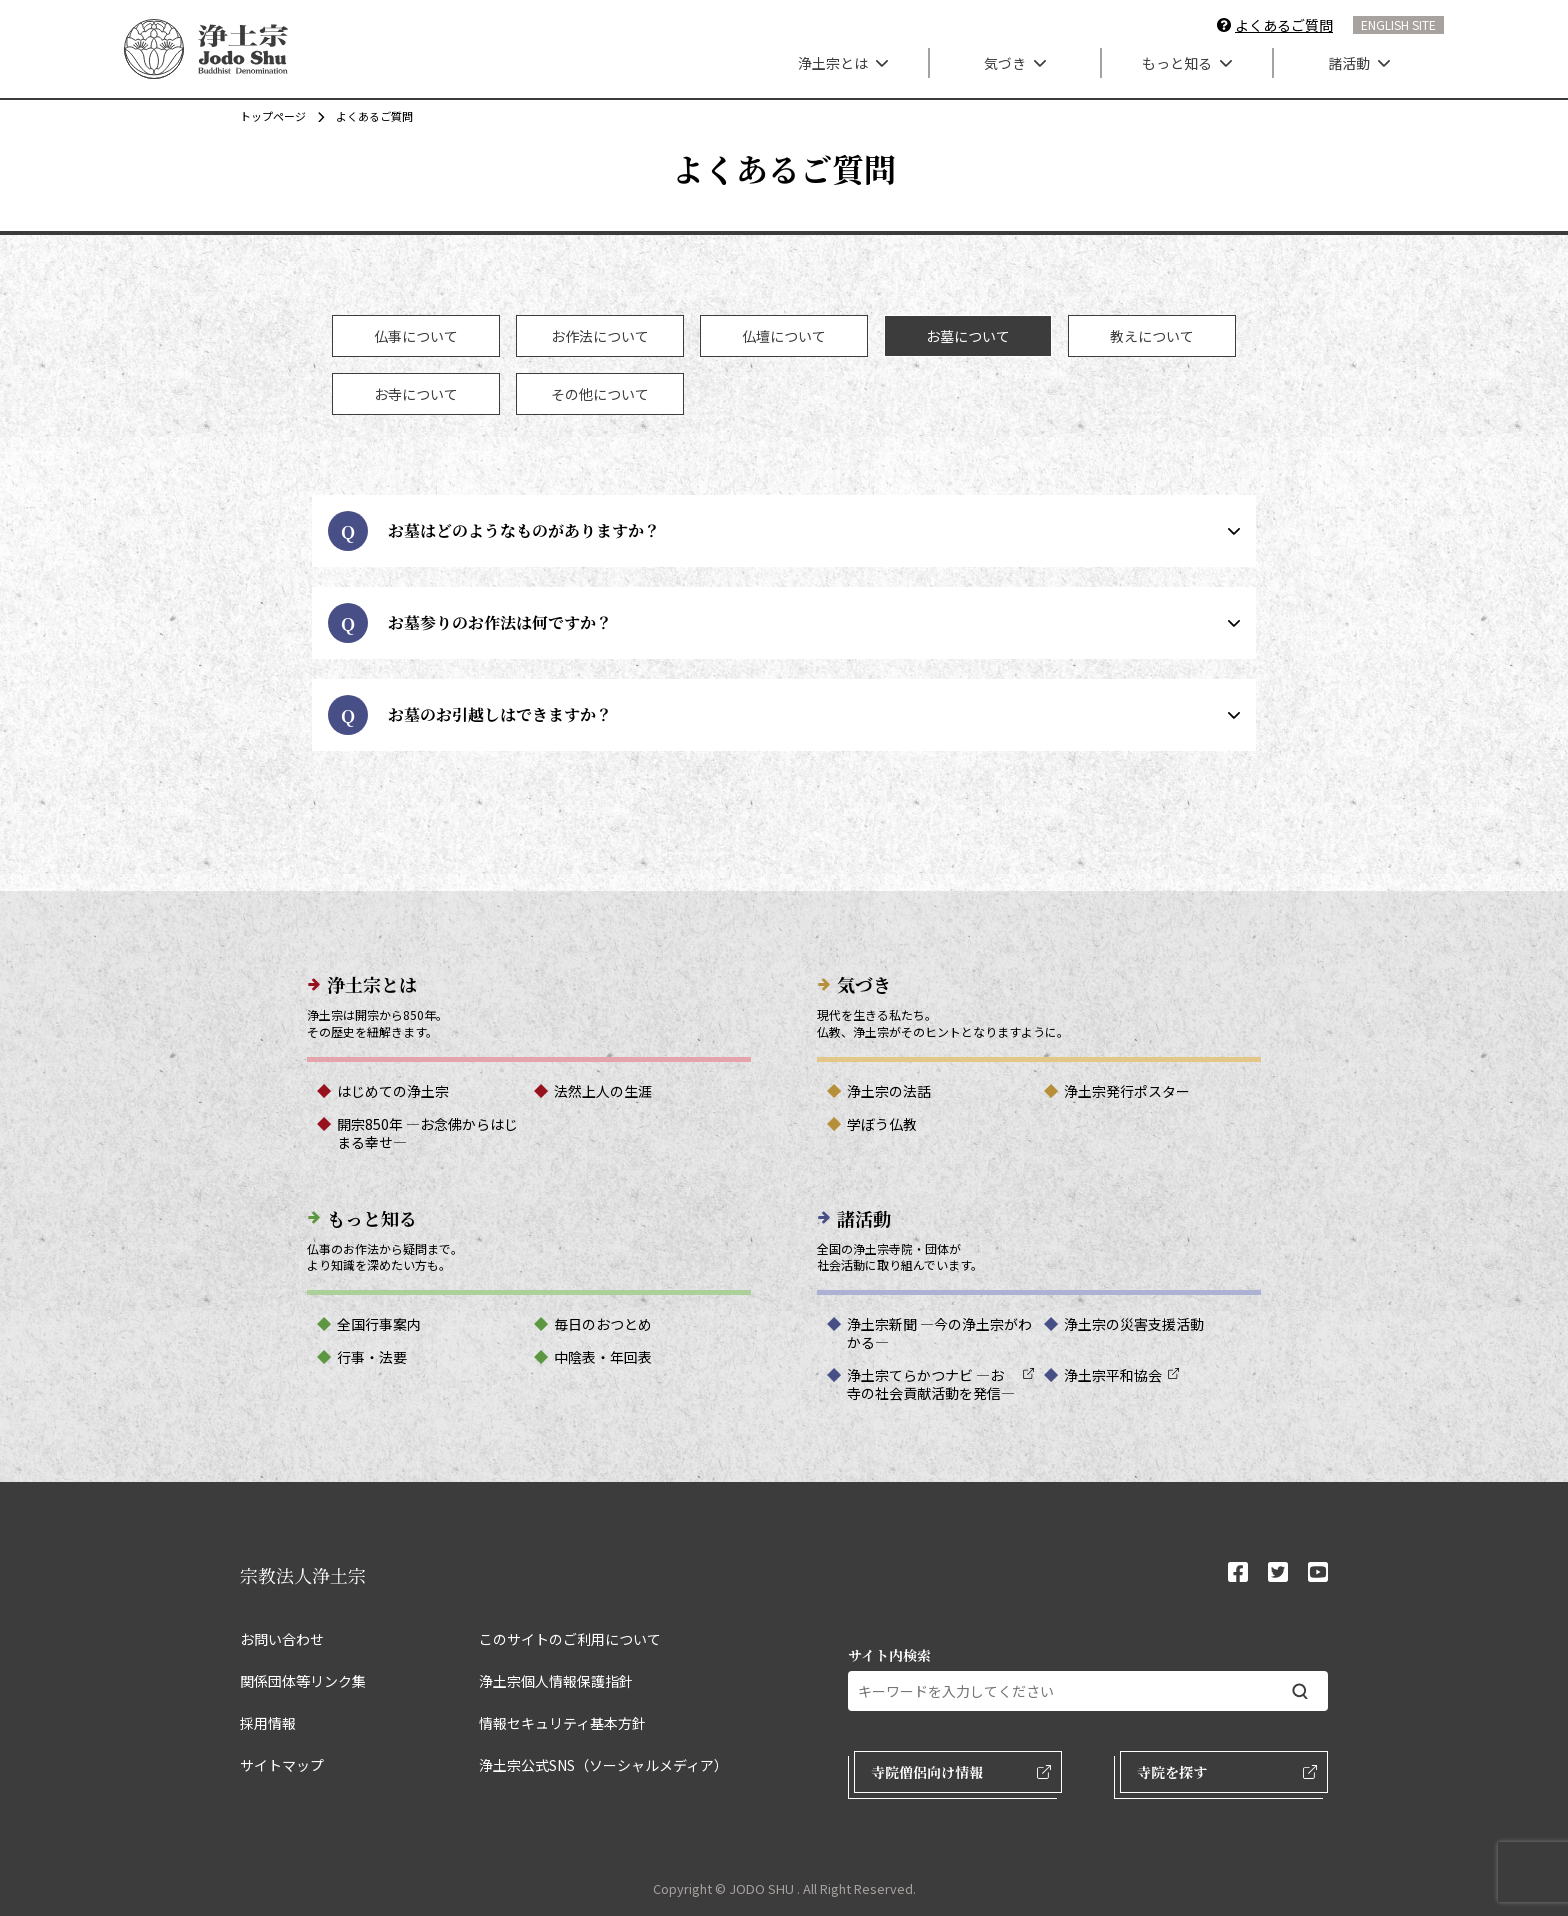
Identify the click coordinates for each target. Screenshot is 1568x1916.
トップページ (273, 116)
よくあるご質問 (1284, 25)
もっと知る (1187, 63)
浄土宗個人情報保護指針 (556, 1681)
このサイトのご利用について (570, 1639)
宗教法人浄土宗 (303, 1575)
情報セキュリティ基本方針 (562, 1723)
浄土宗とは (843, 63)
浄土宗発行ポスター (1127, 1091)
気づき (1015, 63)
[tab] (416, 336)
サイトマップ (282, 1765)
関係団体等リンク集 (303, 1681)
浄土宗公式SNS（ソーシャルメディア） (603, 1765)
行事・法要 (372, 1357)
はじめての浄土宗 (393, 1091)
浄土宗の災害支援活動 (1134, 1324)
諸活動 (1359, 63)
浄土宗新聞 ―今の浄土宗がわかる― (939, 1333)
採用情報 (268, 1723)
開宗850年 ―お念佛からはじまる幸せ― (427, 1133)
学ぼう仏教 (882, 1124)
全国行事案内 (379, 1324)
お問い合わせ (282, 1639)
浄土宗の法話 (889, 1091)
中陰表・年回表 (603, 1357)
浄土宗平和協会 (1113, 1375)
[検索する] (1300, 1691)
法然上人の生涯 (603, 1091)
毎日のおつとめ (603, 1324)
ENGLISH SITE (1398, 24)
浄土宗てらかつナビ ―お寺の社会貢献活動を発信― (931, 1384)
